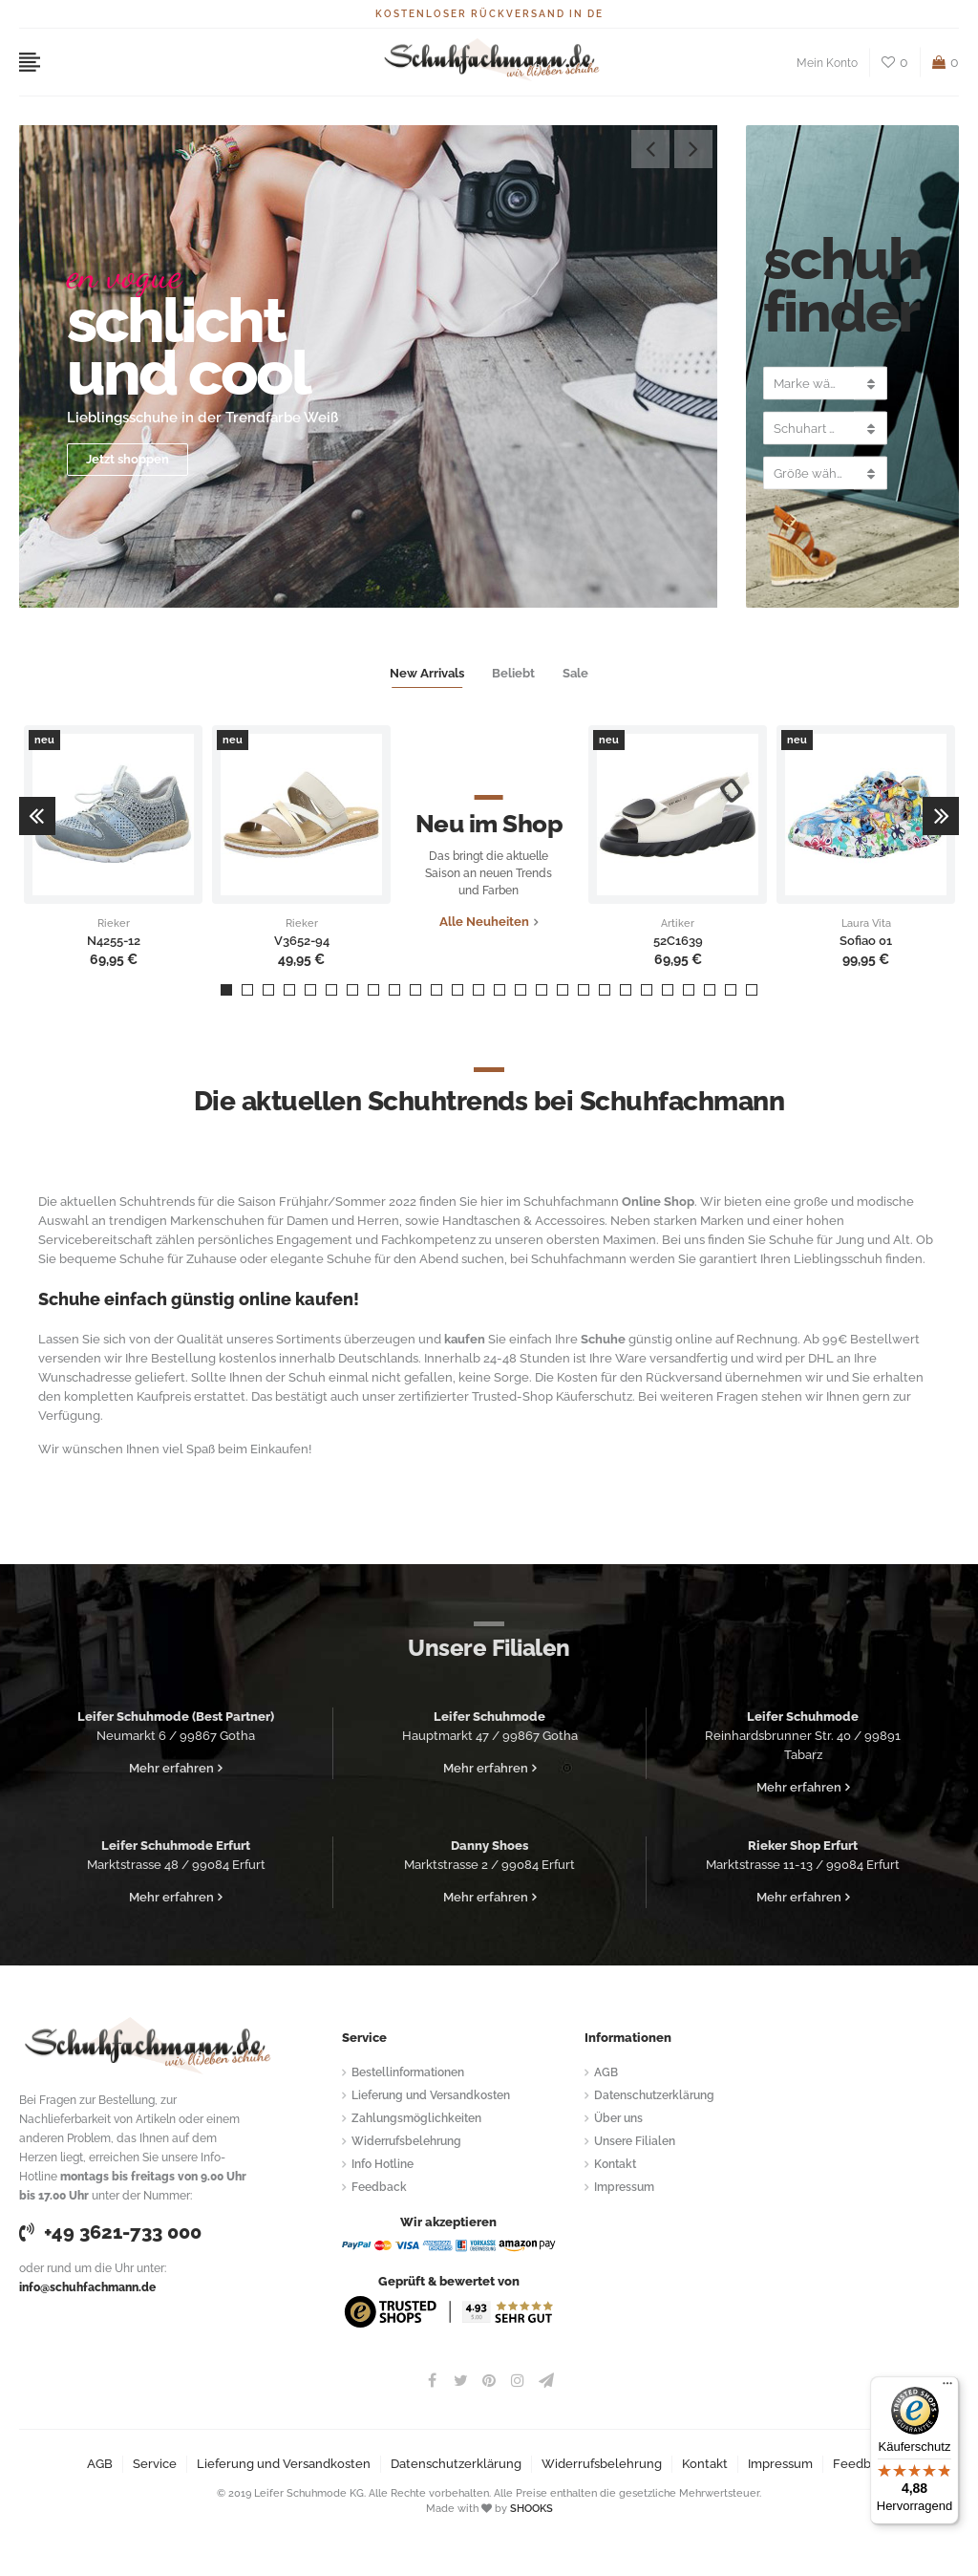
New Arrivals (427, 673)
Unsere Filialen (634, 2141)
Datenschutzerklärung (654, 2095)
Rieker (113, 924)
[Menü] (947, 2387)
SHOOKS (531, 2508)
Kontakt (615, 2164)
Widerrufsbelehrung (406, 2141)
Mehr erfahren (171, 1768)
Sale (575, 673)
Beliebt (513, 673)
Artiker (677, 924)
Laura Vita (866, 924)
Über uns (618, 2118)
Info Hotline (382, 2164)
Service (155, 2464)
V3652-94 (302, 941)
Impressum (624, 2187)
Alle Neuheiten (484, 921)
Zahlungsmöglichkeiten (416, 2118)
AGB (606, 2072)
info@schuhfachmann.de (87, 2287)
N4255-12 (113, 941)
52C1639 (678, 941)
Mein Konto (827, 63)
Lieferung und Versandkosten (430, 2095)
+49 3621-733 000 (110, 2232)
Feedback (379, 2187)
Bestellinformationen (407, 2072)
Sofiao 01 (866, 941)
